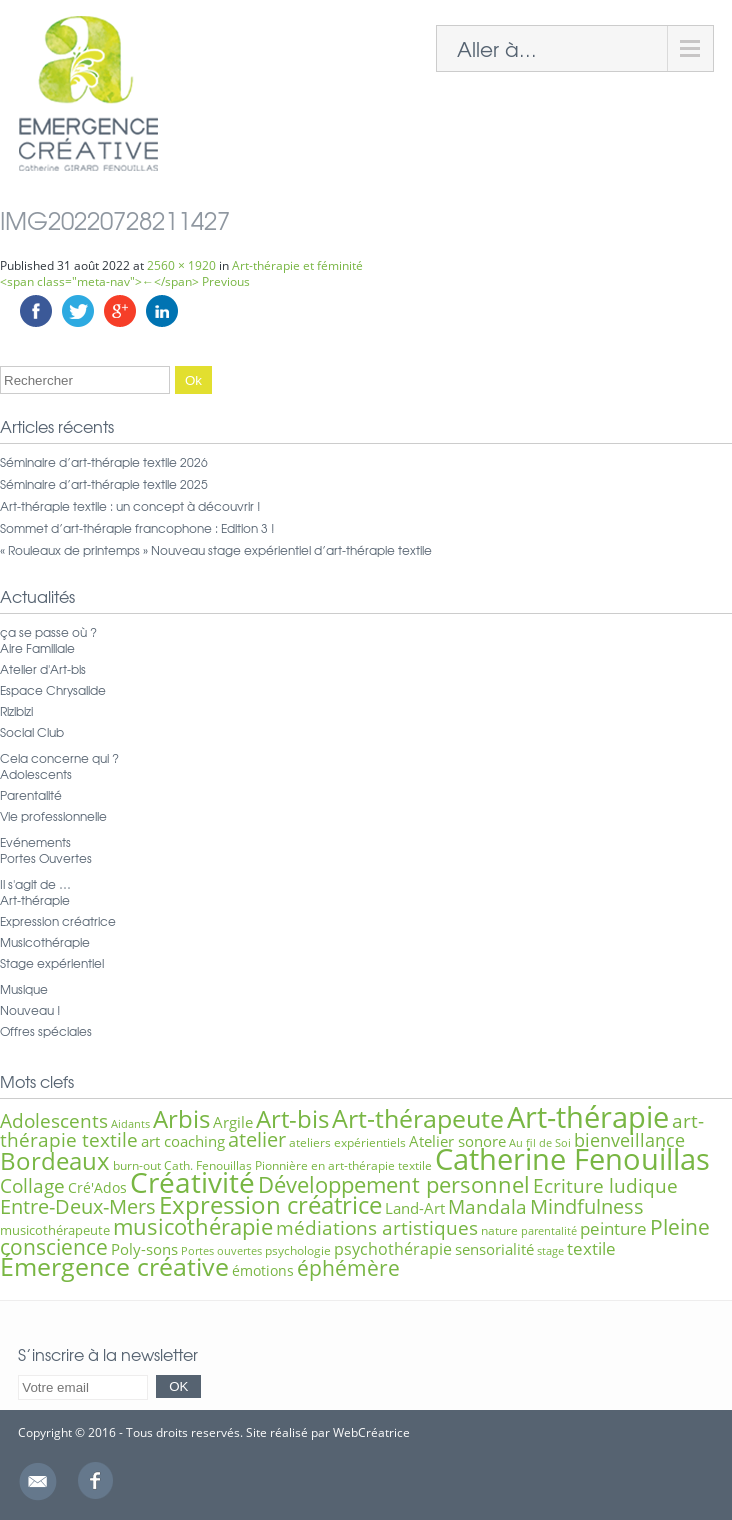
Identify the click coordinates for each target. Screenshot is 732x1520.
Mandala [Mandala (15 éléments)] (487, 1206)
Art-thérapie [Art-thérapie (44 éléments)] (588, 1117)
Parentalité (31, 795)
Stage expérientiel (52, 963)
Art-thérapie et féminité (297, 265)
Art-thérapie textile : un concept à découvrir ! (130, 506)
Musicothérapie (45, 942)
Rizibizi (16, 711)
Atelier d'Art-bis (43, 669)
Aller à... (497, 48)
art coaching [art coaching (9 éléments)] (183, 1141)
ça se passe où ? (48, 632)
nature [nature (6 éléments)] (499, 1230)
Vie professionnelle (53, 816)
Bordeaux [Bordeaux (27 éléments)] (55, 1160)
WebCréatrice (371, 1432)
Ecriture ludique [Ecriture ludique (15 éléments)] (605, 1185)
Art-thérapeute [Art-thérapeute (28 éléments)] (418, 1118)
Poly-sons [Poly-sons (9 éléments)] (144, 1249)
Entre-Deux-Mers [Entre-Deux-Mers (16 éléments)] (78, 1206)
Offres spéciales (46, 1031)
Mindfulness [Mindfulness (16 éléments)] (587, 1206)
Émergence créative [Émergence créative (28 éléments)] (114, 1266)
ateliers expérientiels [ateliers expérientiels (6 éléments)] (347, 1142)
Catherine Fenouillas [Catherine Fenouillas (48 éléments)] (572, 1159)
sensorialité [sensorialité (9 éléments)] (494, 1249)
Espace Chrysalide (53, 690)
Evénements (35, 842)
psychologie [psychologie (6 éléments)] (298, 1250)
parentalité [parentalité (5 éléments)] (549, 1231)
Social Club (32, 732)
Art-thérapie (35, 900)
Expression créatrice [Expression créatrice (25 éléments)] (270, 1205)
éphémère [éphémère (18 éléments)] (348, 1268)
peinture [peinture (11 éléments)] (613, 1228)
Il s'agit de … (35, 884)
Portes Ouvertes (46, 858)
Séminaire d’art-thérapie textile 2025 (104, 484)
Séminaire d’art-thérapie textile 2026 (104, 462)
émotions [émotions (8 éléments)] (263, 1270)
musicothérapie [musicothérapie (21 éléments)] (193, 1226)
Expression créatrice (58, 921)
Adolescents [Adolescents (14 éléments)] (54, 1121)
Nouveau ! (30, 1010)
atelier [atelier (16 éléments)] (257, 1139)
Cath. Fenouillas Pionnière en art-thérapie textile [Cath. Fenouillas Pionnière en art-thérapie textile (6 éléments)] (298, 1165)
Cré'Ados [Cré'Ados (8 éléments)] (97, 1187)
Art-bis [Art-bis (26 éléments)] (292, 1118)
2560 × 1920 (181, 265)
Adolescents (36, 774)
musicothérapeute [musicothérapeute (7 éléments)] (55, 1230)
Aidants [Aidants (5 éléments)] (130, 1124)
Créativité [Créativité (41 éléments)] (192, 1182)
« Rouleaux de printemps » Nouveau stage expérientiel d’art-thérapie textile (216, 550)
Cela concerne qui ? (59, 758)
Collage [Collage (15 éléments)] (32, 1185)
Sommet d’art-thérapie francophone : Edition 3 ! (137, 528)
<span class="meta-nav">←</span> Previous (125, 281)
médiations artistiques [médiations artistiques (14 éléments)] (377, 1228)
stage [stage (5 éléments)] (550, 1251)
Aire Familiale (37, 648)
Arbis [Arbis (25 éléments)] (181, 1119)
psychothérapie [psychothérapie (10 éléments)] (393, 1249)
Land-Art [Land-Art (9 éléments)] (415, 1208)
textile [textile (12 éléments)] (591, 1248)
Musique (24, 989)
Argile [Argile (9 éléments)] (233, 1122)
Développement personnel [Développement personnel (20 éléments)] (394, 1184)
